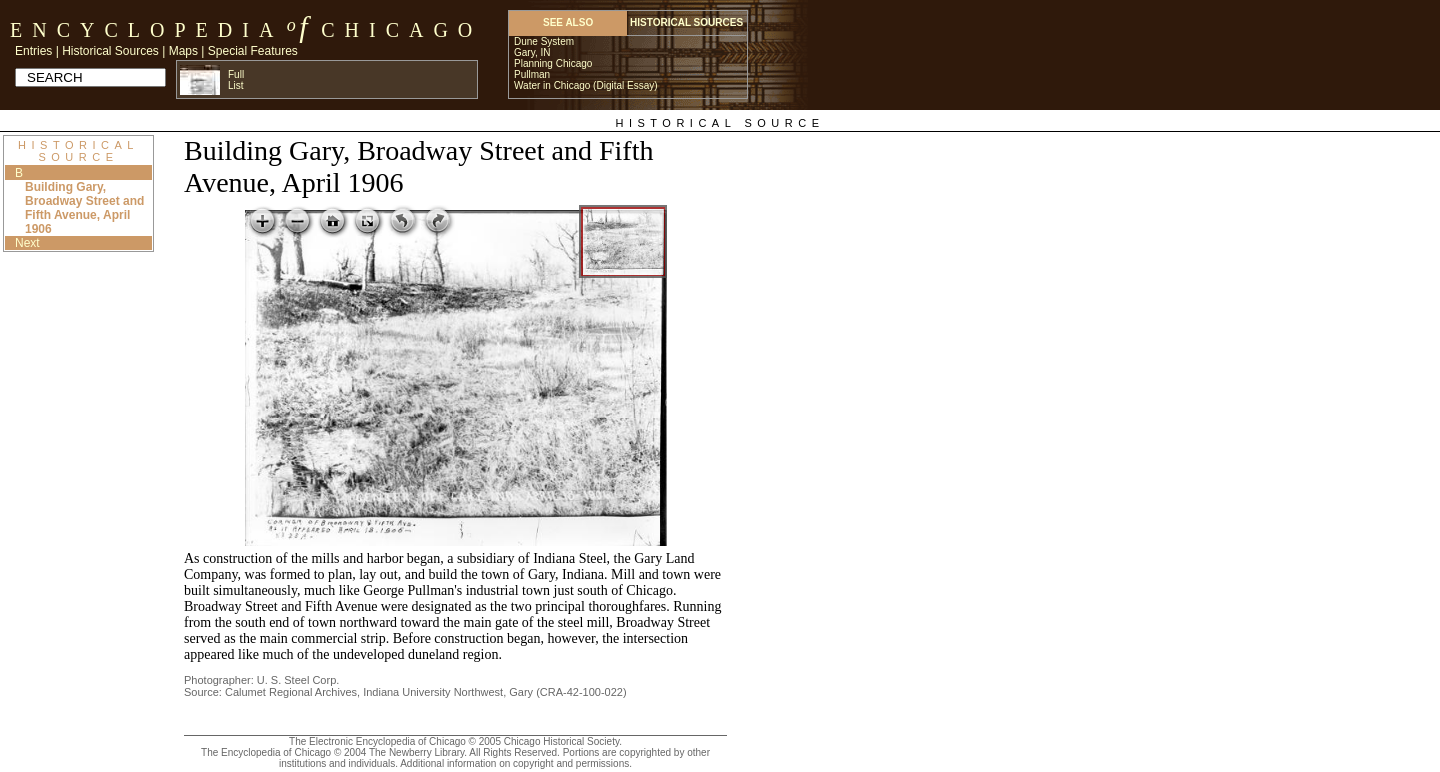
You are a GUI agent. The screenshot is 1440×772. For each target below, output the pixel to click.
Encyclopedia (146, 30)
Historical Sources (110, 51)
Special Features (253, 51)
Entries (33, 51)
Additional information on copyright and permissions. (516, 763)
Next (27, 243)
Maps (183, 51)
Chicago (401, 30)
